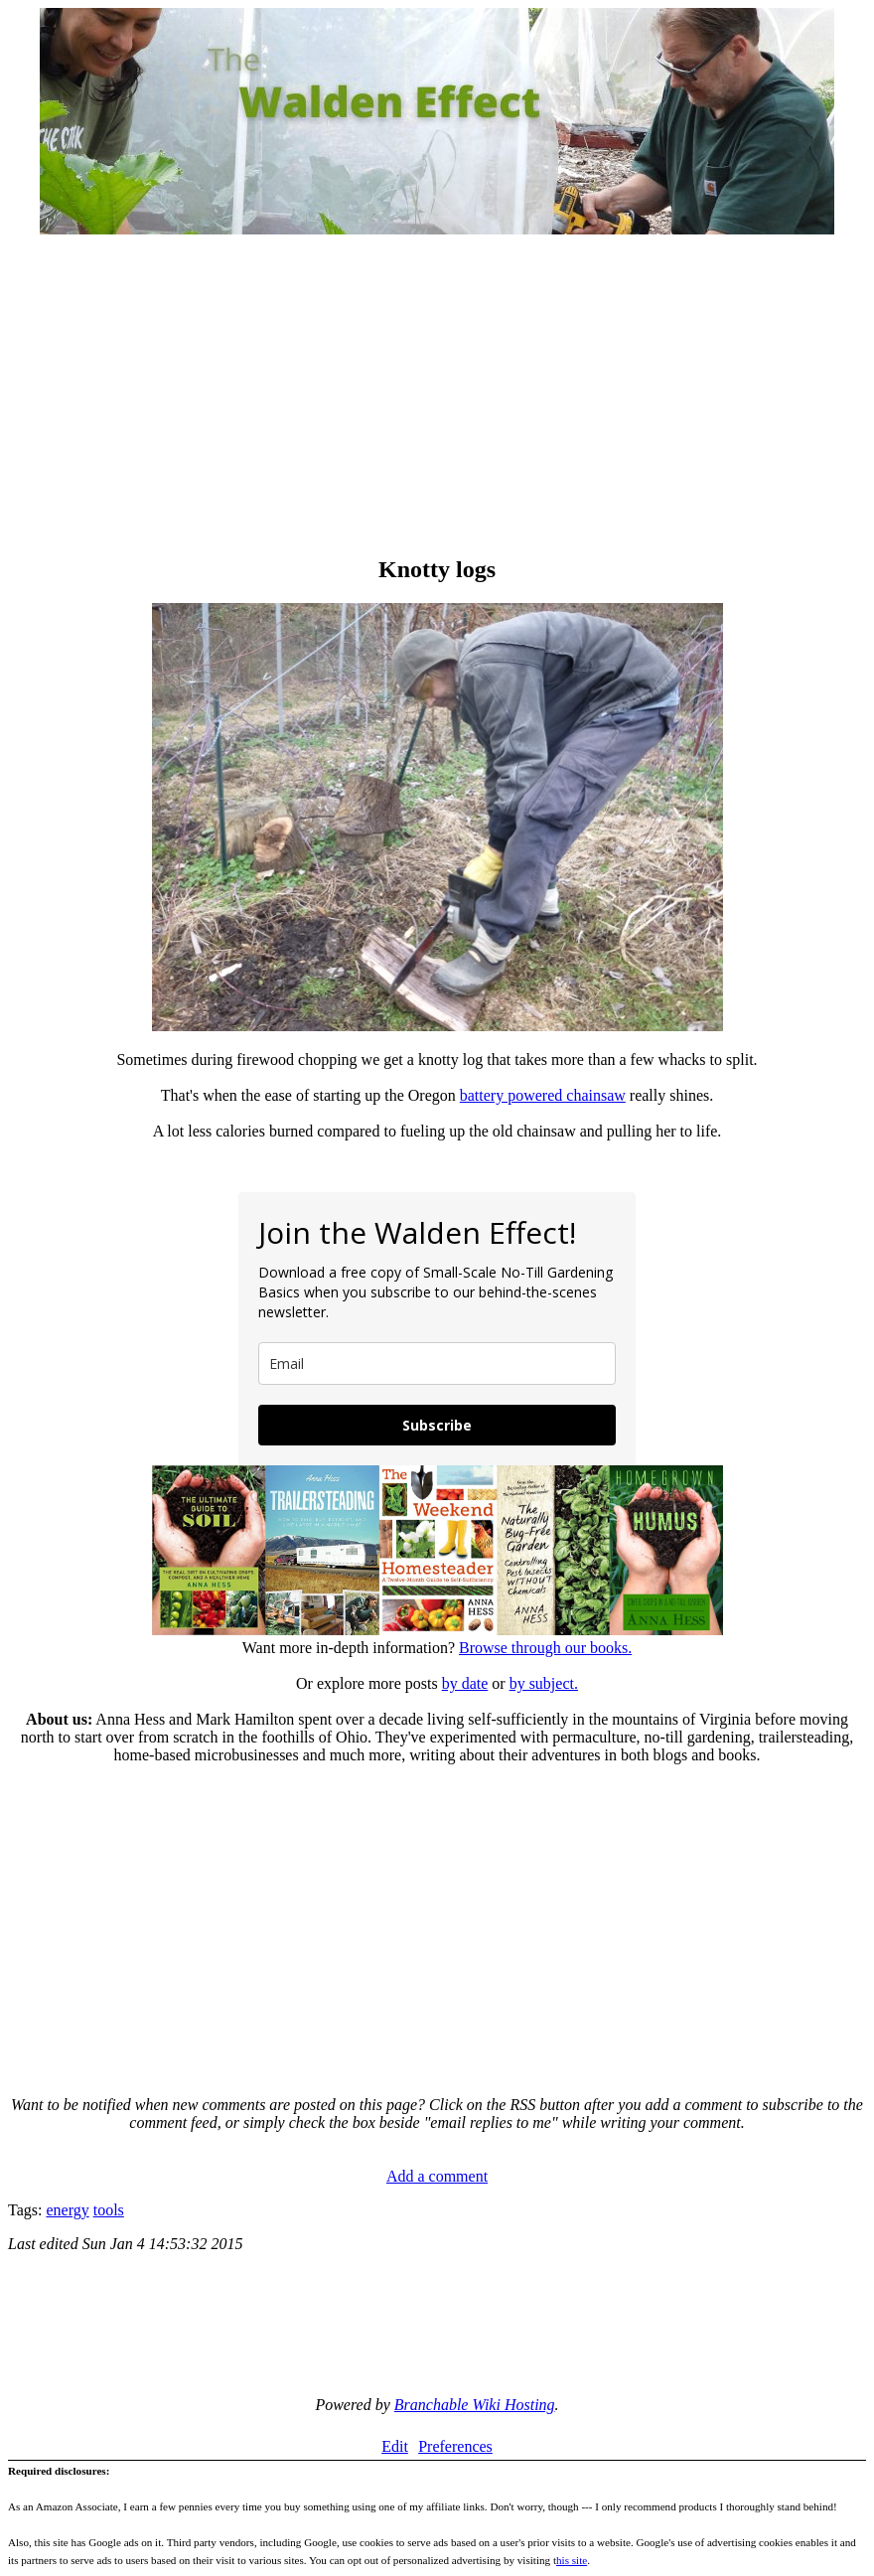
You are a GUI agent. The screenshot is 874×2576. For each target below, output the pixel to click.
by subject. (544, 1683)
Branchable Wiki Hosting (474, 2404)
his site (571, 2560)
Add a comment (437, 2176)
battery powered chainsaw (543, 1095)
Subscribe (437, 1425)
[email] (437, 1363)
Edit (394, 2446)
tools (108, 2209)
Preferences (455, 2446)
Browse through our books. (545, 1647)
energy (67, 2209)
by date (465, 1683)
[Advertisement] (437, 397)
